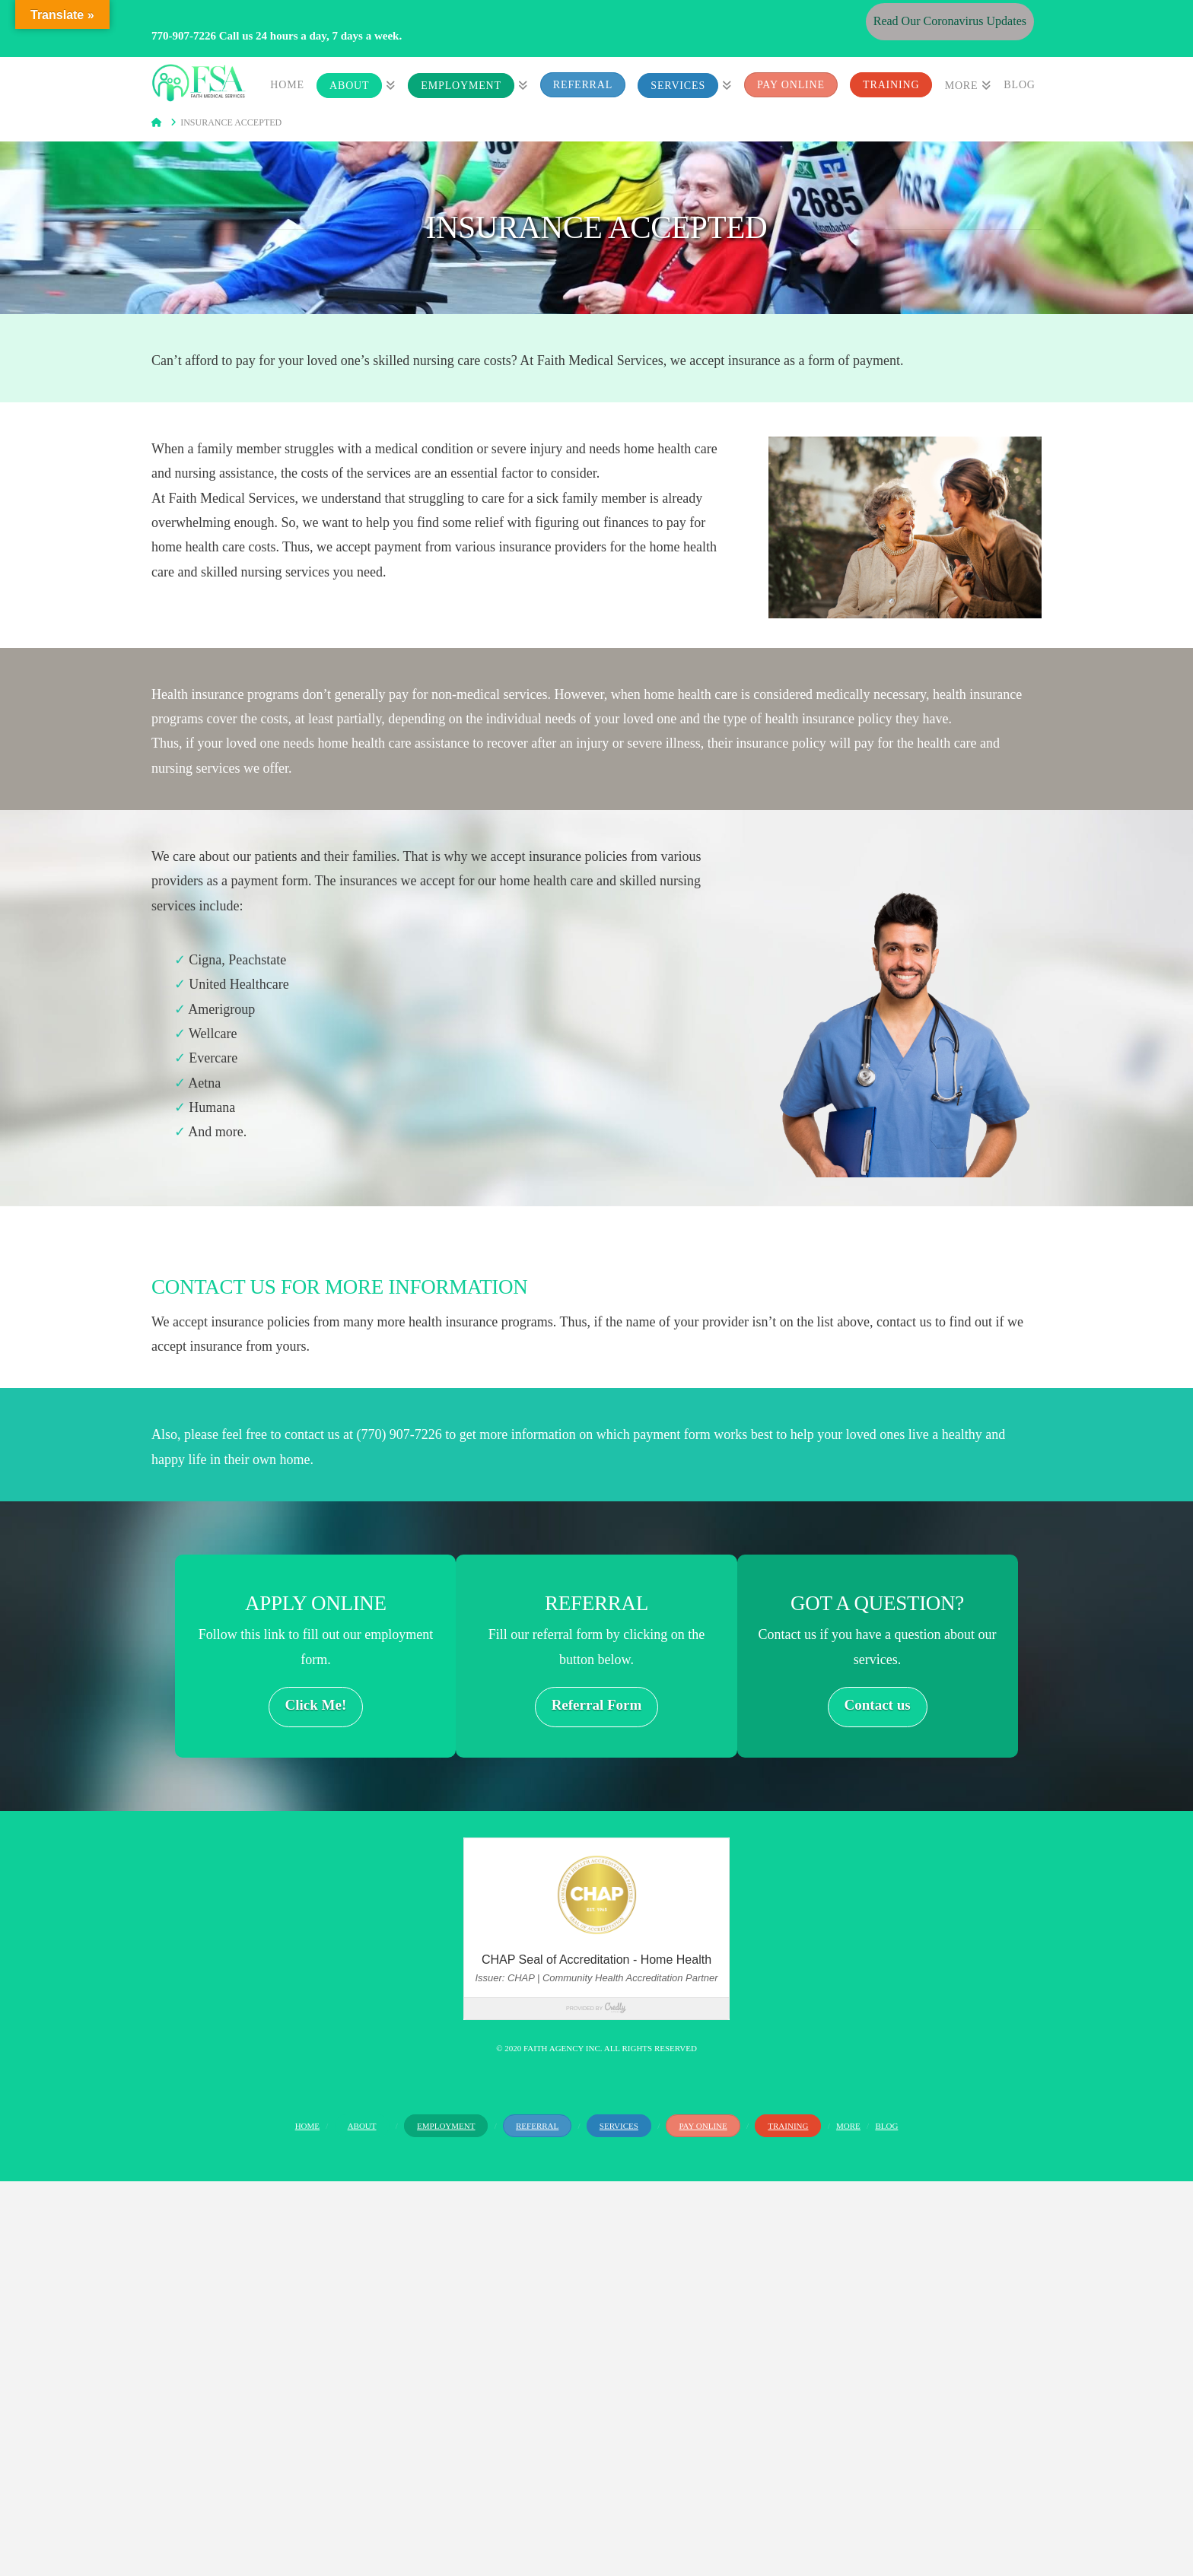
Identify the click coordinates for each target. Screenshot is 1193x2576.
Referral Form (597, 1705)
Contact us (878, 1705)
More (848, 2125)
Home (307, 2125)
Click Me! (316, 1705)
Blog (886, 2125)
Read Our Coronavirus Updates (949, 20)
